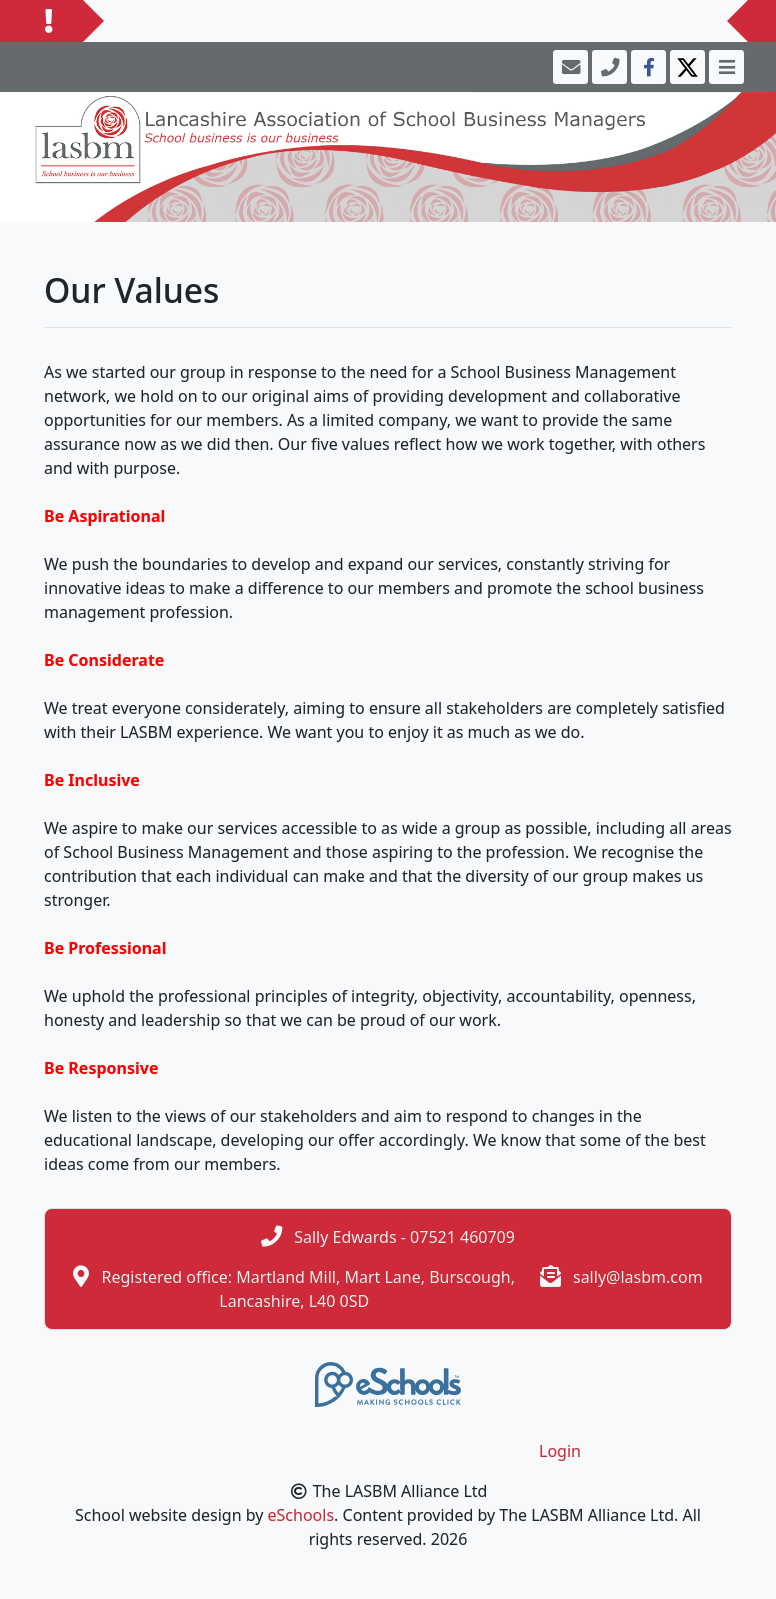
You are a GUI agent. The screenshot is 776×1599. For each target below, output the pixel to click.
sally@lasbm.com (638, 1277)
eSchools (301, 1515)
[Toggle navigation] (724, 67)
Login (560, 1451)
